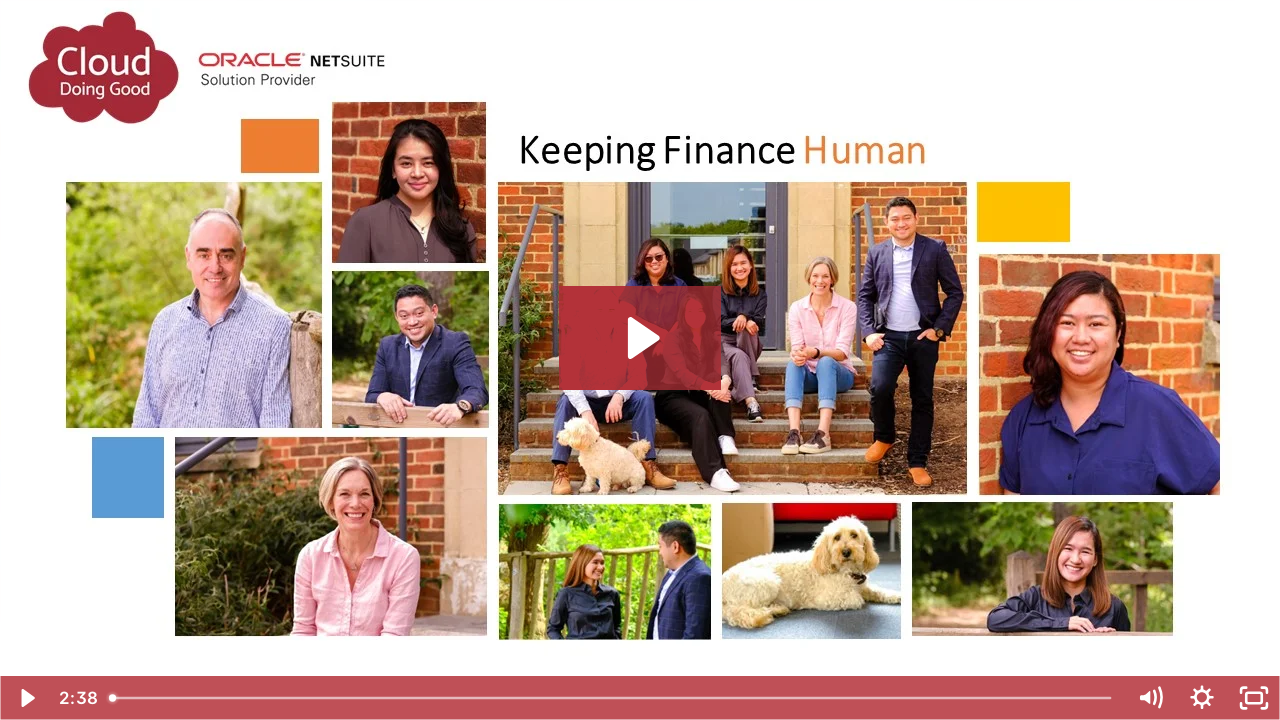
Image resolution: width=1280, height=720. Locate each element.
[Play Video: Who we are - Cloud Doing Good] (640, 338)
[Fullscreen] (1254, 698)
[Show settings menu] (1202, 698)
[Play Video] (26, 698)
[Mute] (1150, 698)
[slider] (612, 698)
